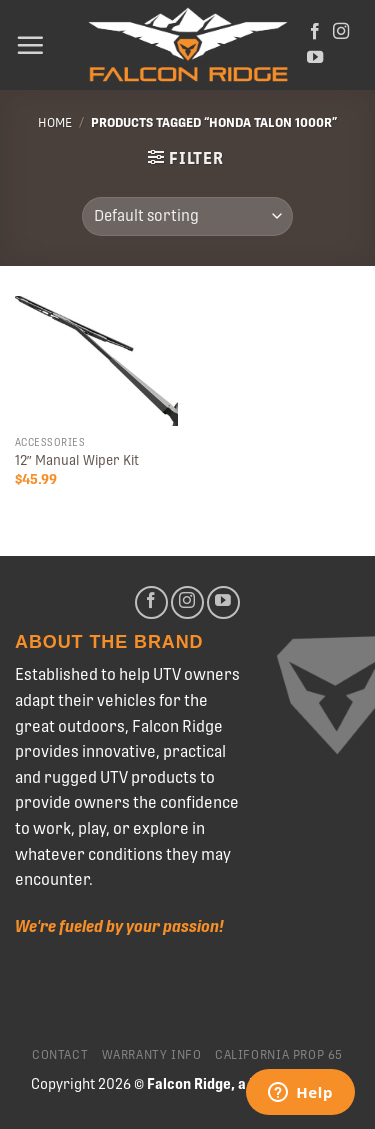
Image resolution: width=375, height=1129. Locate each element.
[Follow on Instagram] (341, 32)
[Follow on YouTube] (315, 58)
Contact (60, 1055)
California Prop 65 (279, 1055)
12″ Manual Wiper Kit (77, 460)
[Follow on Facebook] (315, 32)
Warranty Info (152, 1055)
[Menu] (30, 45)
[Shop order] (187, 216)
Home (55, 122)
